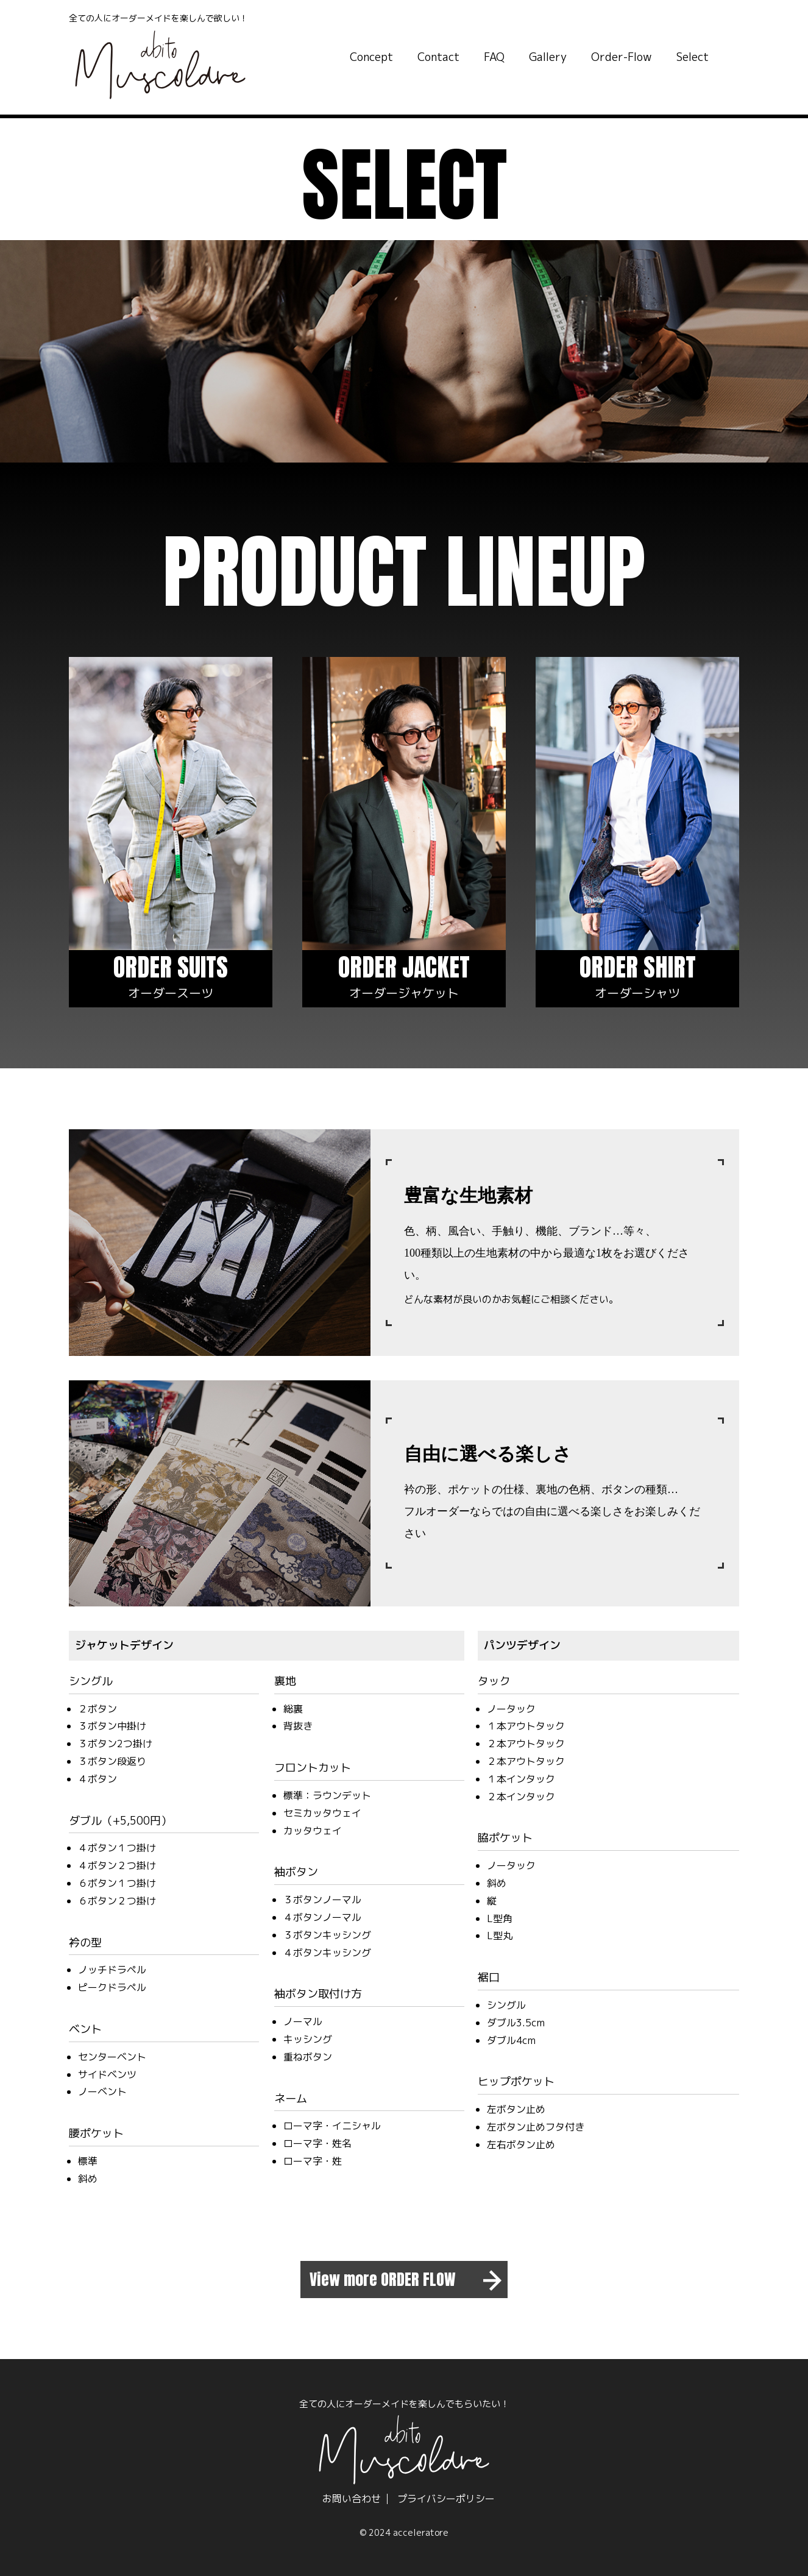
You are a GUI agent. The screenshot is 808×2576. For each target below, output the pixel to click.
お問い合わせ (351, 2498)
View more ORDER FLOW (383, 2279)
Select (692, 57)
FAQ (494, 57)
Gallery (548, 57)
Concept (371, 57)
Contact (438, 57)
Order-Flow (621, 57)
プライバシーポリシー (446, 2498)
